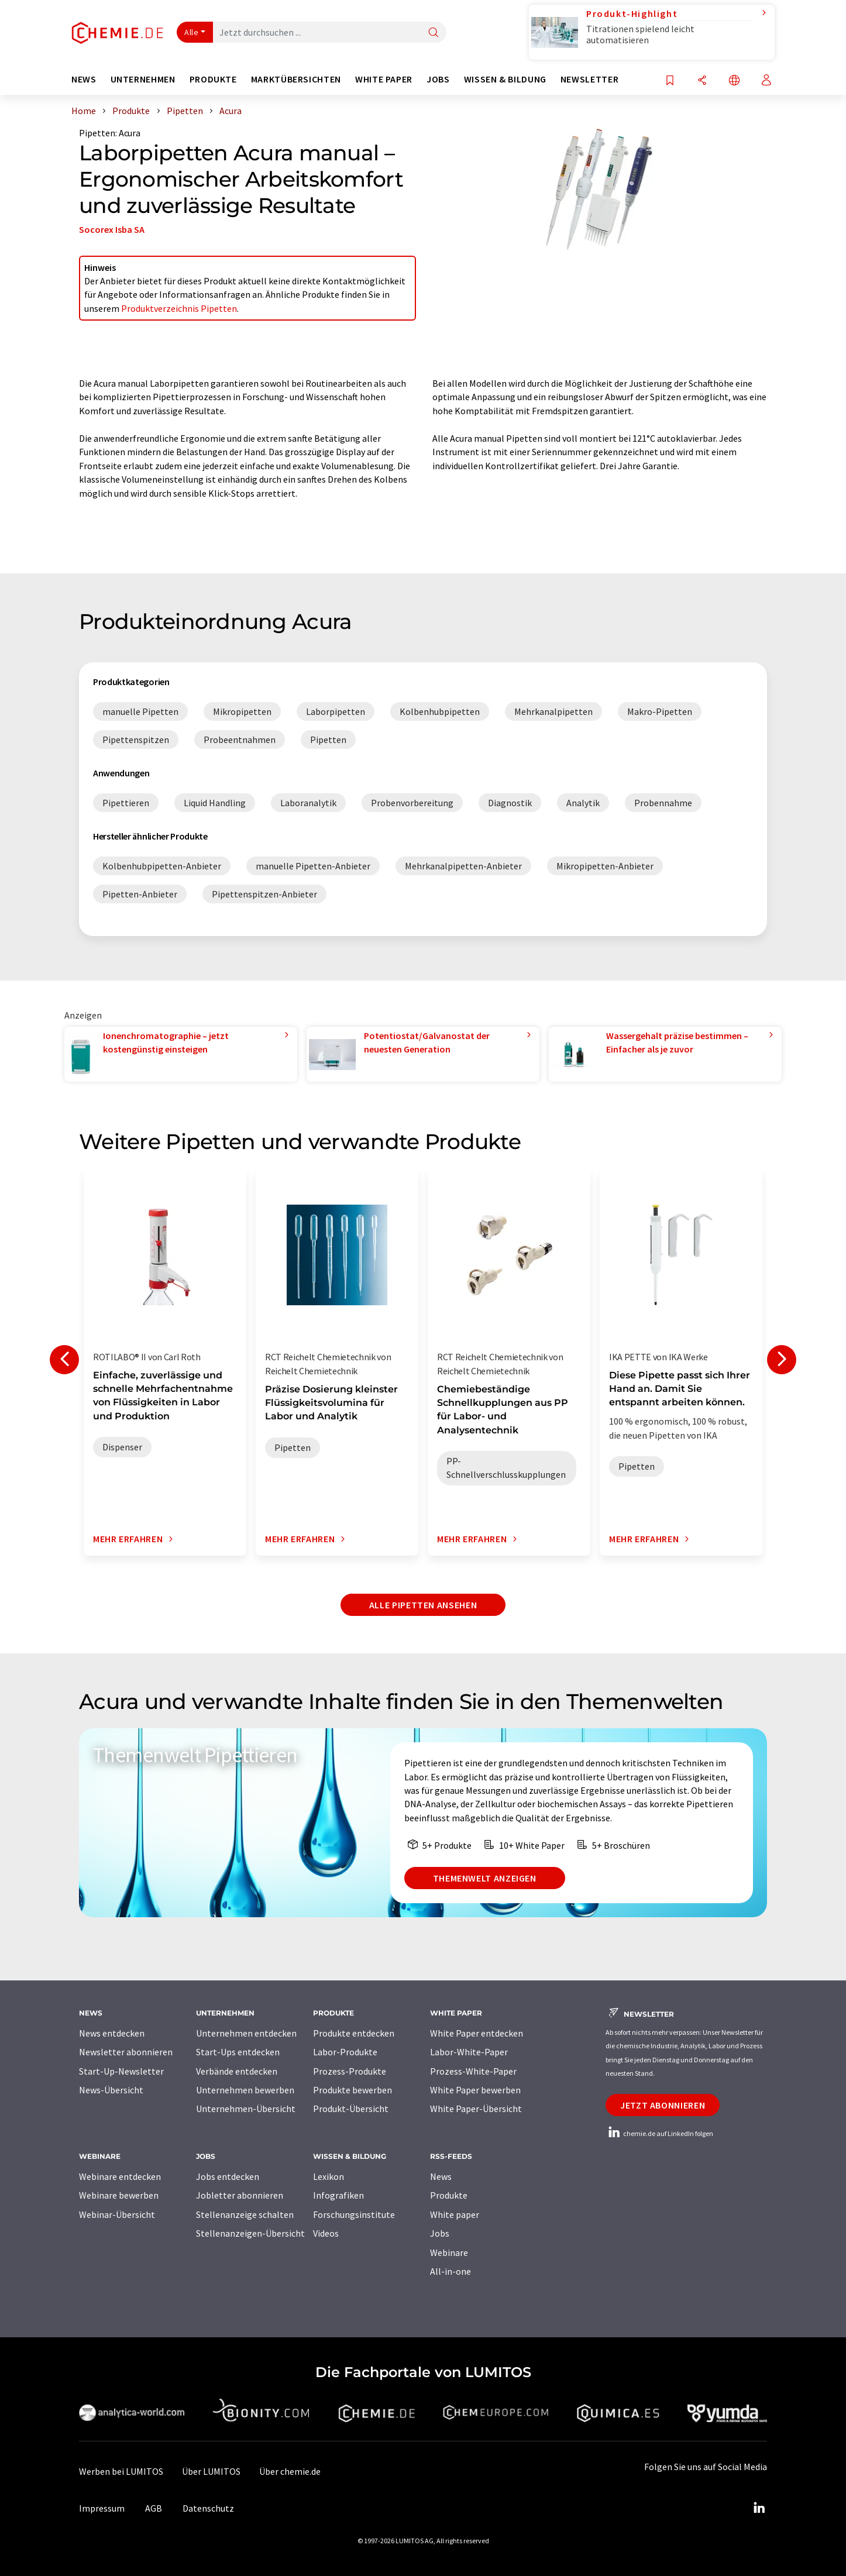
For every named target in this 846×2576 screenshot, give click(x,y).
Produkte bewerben (352, 2090)
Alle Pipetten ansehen (423, 1605)
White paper (454, 2214)
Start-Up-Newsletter (121, 2071)
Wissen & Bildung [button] (505, 79)
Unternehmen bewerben (245, 2090)
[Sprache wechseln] (734, 81)
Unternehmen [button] (143, 79)
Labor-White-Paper (469, 2052)
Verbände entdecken (236, 2071)
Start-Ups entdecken (238, 2052)
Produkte (448, 2195)
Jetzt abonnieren (662, 2105)
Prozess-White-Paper (473, 2071)
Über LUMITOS (211, 2471)
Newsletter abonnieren (126, 2052)
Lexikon (328, 2176)
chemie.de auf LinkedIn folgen (659, 2133)
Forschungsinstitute (354, 2214)
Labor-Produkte (345, 2052)
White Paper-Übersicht (476, 2108)
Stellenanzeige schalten (245, 2214)
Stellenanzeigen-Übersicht (250, 2233)
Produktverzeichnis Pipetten (179, 308)
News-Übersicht (111, 2090)
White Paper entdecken (476, 2033)
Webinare (449, 2252)
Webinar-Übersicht (117, 2214)
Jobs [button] (438, 79)
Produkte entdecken (353, 2033)
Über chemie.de (290, 2471)
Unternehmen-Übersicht (245, 2108)
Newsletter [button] (589, 79)
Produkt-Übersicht (350, 2108)
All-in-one (450, 2271)
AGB (153, 2508)
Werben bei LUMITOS (121, 2471)
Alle (191, 32)
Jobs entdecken (227, 2176)
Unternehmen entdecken (246, 2033)
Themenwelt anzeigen (485, 1878)
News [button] (84, 79)
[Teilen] (702, 81)
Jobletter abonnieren (239, 2195)
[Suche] (433, 33)
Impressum (102, 2508)
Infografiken (338, 2195)
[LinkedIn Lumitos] (759, 2508)
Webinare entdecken (120, 2176)
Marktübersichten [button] (296, 79)
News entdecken (112, 2033)
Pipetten (97, 133)
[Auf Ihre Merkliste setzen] (670, 81)
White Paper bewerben (475, 2090)
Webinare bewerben (119, 2195)
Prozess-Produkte (349, 2071)
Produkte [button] (213, 79)
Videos (326, 2233)
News (441, 2176)
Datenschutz (208, 2508)
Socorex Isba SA (112, 229)
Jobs (439, 2233)
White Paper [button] (383, 79)
